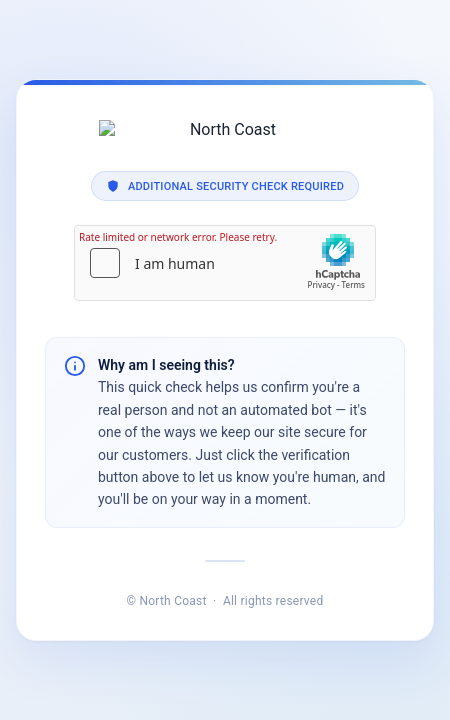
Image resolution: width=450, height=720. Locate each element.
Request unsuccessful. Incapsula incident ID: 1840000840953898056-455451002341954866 (225, 360)
